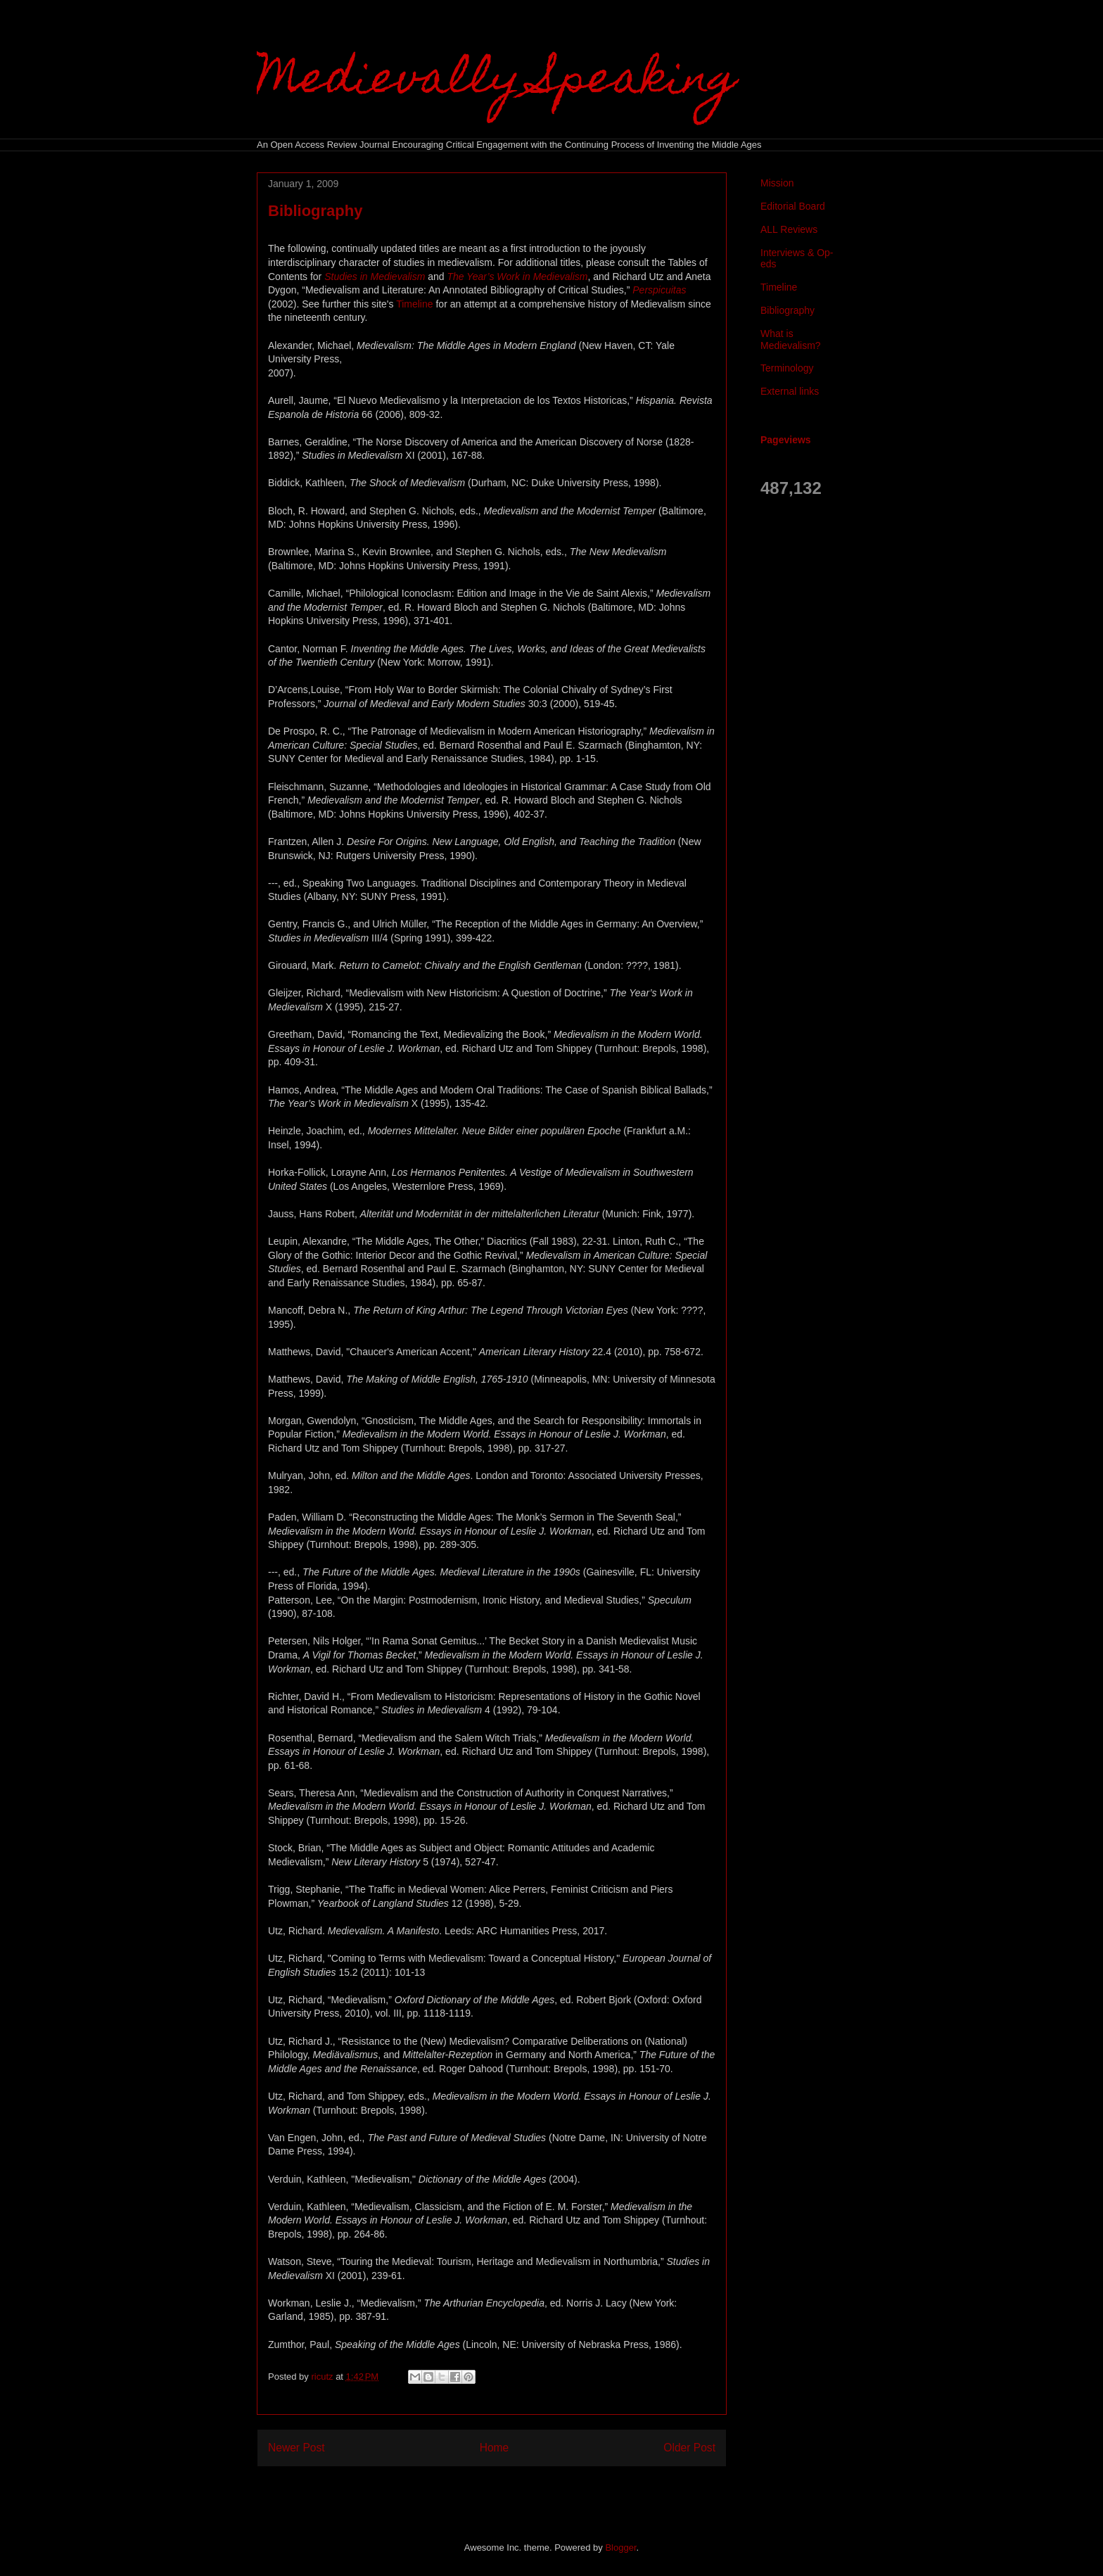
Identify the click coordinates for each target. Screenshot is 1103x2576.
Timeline (414, 304)
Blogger (620, 2547)
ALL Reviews (788, 229)
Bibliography (787, 310)
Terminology (786, 368)
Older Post (689, 2448)
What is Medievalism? (790, 339)
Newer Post (296, 2448)
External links (789, 391)
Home (494, 2448)
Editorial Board (792, 206)
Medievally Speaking (497, 82)
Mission (776, 183)
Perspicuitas (659, 290)
